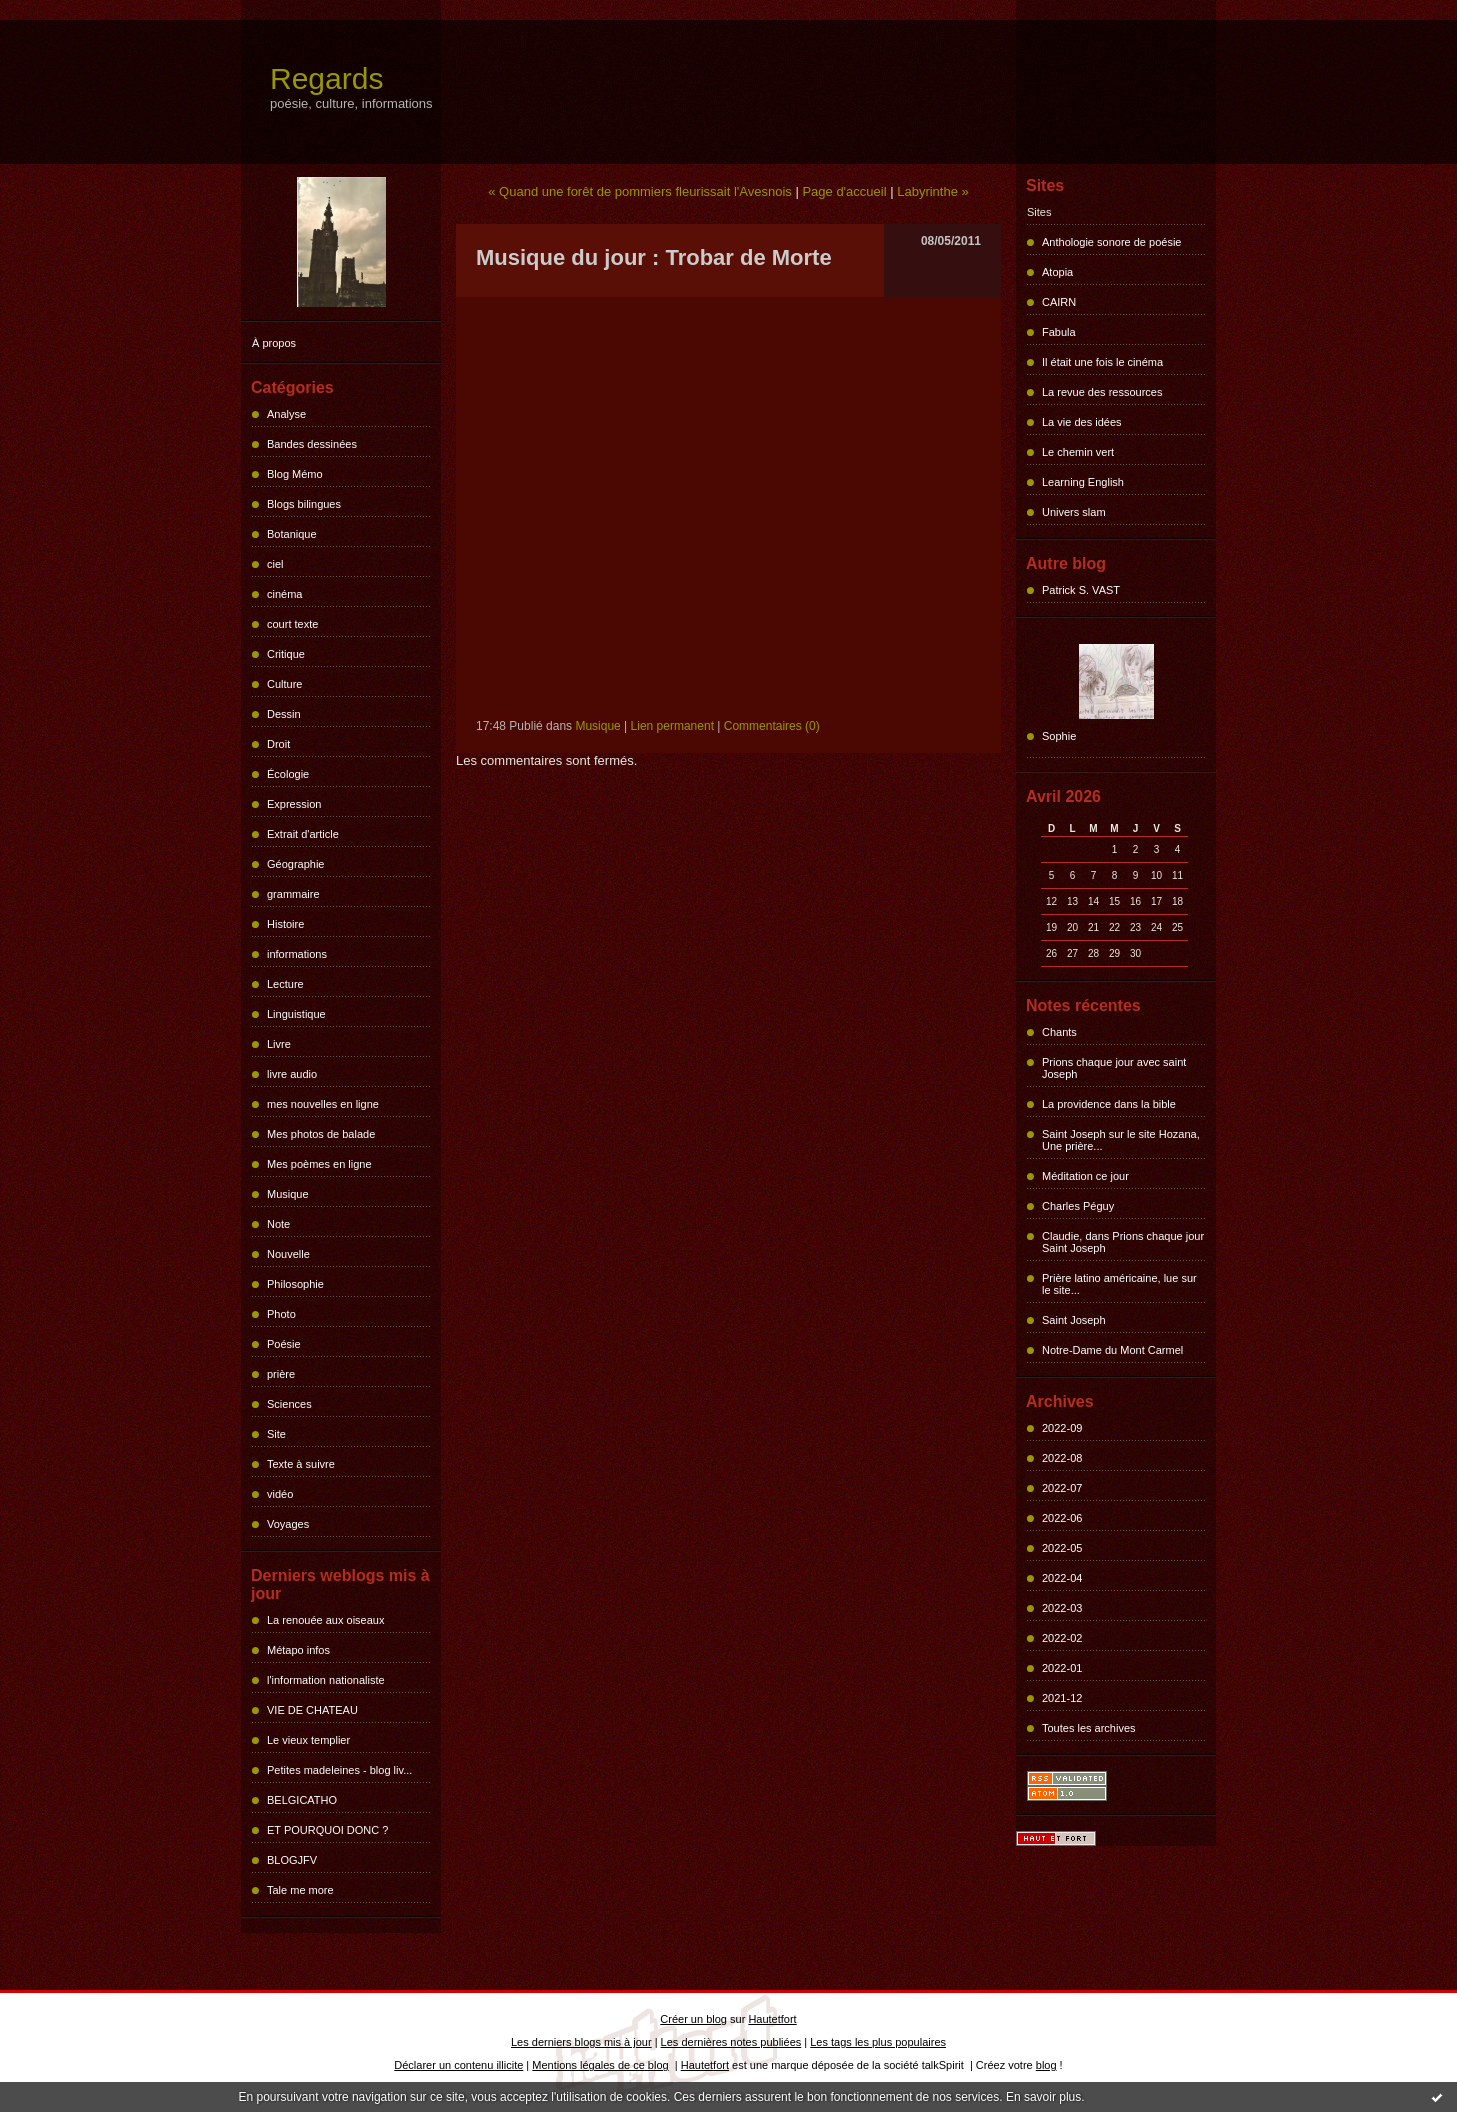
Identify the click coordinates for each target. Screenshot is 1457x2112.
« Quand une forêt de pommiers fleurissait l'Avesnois (640, 191)
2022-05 (1062, 1548)
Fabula (1059, 332)
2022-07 (1062, 1488)
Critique (286, 654)
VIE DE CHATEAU (312, 1710)
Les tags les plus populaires (878, 2042)
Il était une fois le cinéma (1102, 362)
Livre (279, 1044)
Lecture (285, 984)
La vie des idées (1082, 422)
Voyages (288, 1524)
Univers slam (1074, 512)
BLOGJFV (292, 1860)
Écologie (288, 774)
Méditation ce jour (1085, 1176)
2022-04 (1062, 1578)
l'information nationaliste (326, 1680)
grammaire (293, 894)
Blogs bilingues (304, 504)
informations (297, 954)
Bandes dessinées (312, 444)
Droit (278, 744)
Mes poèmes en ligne (319, 1164)
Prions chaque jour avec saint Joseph (1114, 1068)
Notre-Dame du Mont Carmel (1112, 1350)
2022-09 (1062, 1428)
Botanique (292, 534)
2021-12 (1062, 1698)
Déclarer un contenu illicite (458, 2065)
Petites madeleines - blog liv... (339, 1770)
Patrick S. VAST (1081, 590)
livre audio (292, 1074)
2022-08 (1062, 1458)
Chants (1059, 1032)
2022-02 (1062, 1638)
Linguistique (296, 1014)
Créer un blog (693, 2019)
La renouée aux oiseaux (325, 1620)
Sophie (1059, 736)
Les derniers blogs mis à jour (581, 2042)
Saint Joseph (1074, 1320)
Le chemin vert (1078, 452)
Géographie (296, 864)
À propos (274, 343)
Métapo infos (298, 1650)
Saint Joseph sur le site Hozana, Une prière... (1121, 1140)
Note (278, 1224)
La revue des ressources (1102, 392)
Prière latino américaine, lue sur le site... (1119, 1284)
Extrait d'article (303, 834)
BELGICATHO (302, 1800)
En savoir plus (1043, 2097)
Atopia (1057, 272)
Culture (284, 684)
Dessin (284, 714)
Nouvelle (288, 1254)
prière (281, 1374)
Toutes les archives (1089, 1728)
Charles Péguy (1078, 1206)
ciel (275, 564)
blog (1046, 2065)
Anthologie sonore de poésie (1111, 242)
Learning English (1083, 482)
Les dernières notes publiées (731, 2042)
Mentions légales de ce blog (600, 2065)
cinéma (284, 594)
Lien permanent (672, 726)
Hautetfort (772, 2019)
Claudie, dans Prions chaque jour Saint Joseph (1123, 1242)
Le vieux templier (308, 1740)
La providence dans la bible (1109, 1104)
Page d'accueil (844, 191)
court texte (292, 624)
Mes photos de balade (321, 1134)
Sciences (289, 1404)
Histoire (285, 924)
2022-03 (1062, 1608)
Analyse (286, 414)
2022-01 (1062, 1668)
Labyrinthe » (933, 191)
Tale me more (300, 1890)
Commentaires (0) (772, 726)
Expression (294, 804)
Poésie (284, 1344)
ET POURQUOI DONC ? (327, 1830)
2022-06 (1062, 1518)
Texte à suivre (301, 1464)
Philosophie (295, 1284)
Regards (326, 78)
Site (276, 1434)
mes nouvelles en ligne (323, 1104)
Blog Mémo (295, 474)
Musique (288, 1194)
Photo (281, 1314)
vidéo (280, 1494)
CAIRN (1059, 302)
